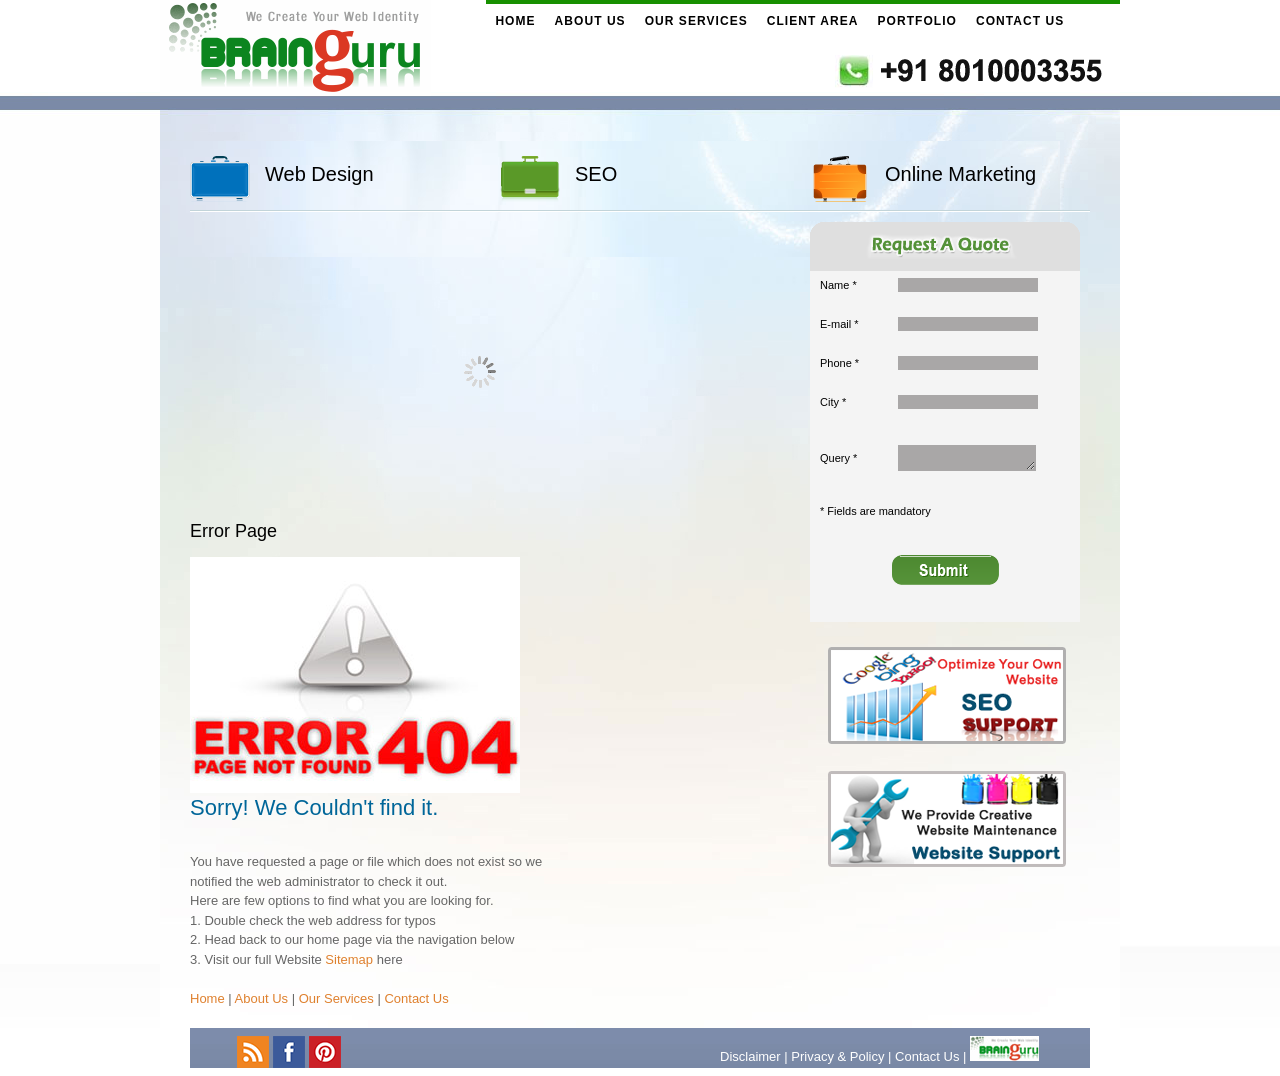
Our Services (696, 21)
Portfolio (917, 21)
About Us (590, 21)
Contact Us (1020, 21)
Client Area (813, 21)
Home (515, 21)
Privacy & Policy (837, 1056)
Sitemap (349, 959)
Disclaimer (750, 1056)
